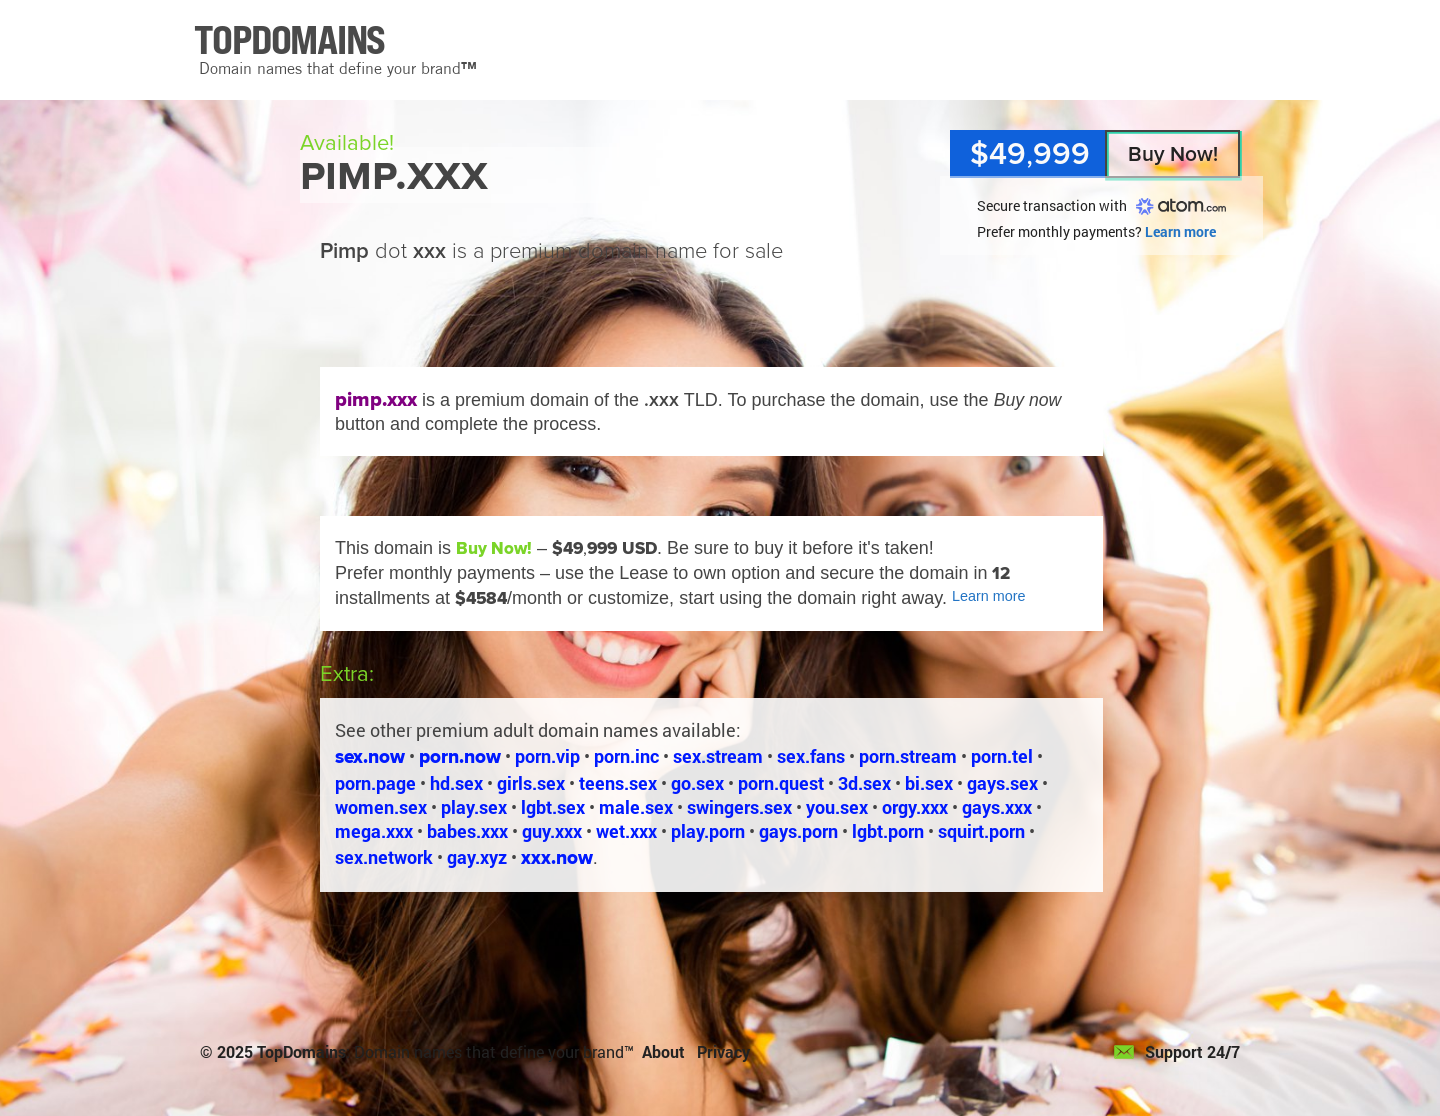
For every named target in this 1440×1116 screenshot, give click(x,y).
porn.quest (781, 783)
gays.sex (1002, 783)
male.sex (636, 807)
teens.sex (618, 783)
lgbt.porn (888, 831)
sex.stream (718, 756)
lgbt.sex (553, 807)
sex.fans (811, 756)
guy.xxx (552, 831)
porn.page (375, 783)
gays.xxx (997, 807)
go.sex (697, 783)
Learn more (1180, 231)
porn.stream (908, 756)
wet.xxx (626, 831)
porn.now (460, 756)
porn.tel (1002, 756)
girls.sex (531, 783)
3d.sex (864, 783)
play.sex (474, 807)
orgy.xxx (915, 807)
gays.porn (798, 831)
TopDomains (301, 1051)
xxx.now (557, 857)
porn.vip (547, 756)
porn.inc (626, 756)
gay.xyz (477, 857)
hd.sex (456, 783)
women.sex (381, 807)
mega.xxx (374, 831)
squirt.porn (981, 831)
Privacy (723, 1051)
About (663, 1051)
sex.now (370, 756)
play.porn (708, 831)
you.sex (837, 807)
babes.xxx (467, 831)
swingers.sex (739, 807)
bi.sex (929, 783)
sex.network (384, 857)
